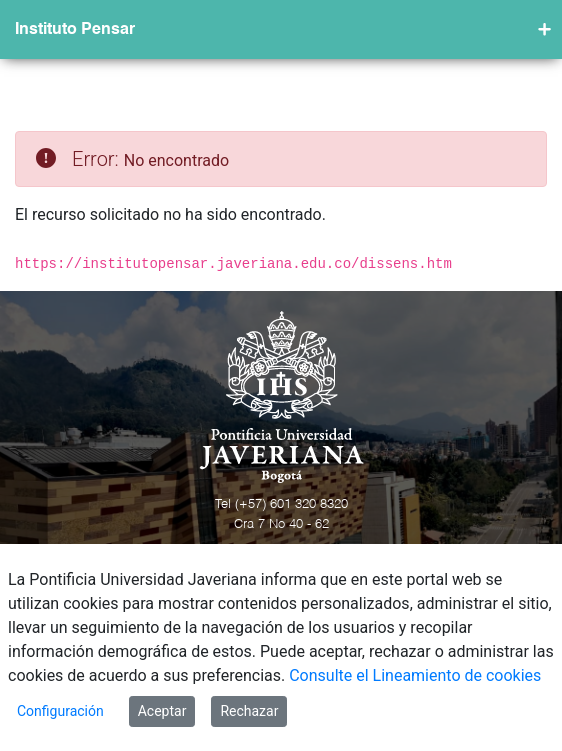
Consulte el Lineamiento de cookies (415, 675)
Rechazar (249, 711)
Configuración (60, 711)
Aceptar (162, 711)
